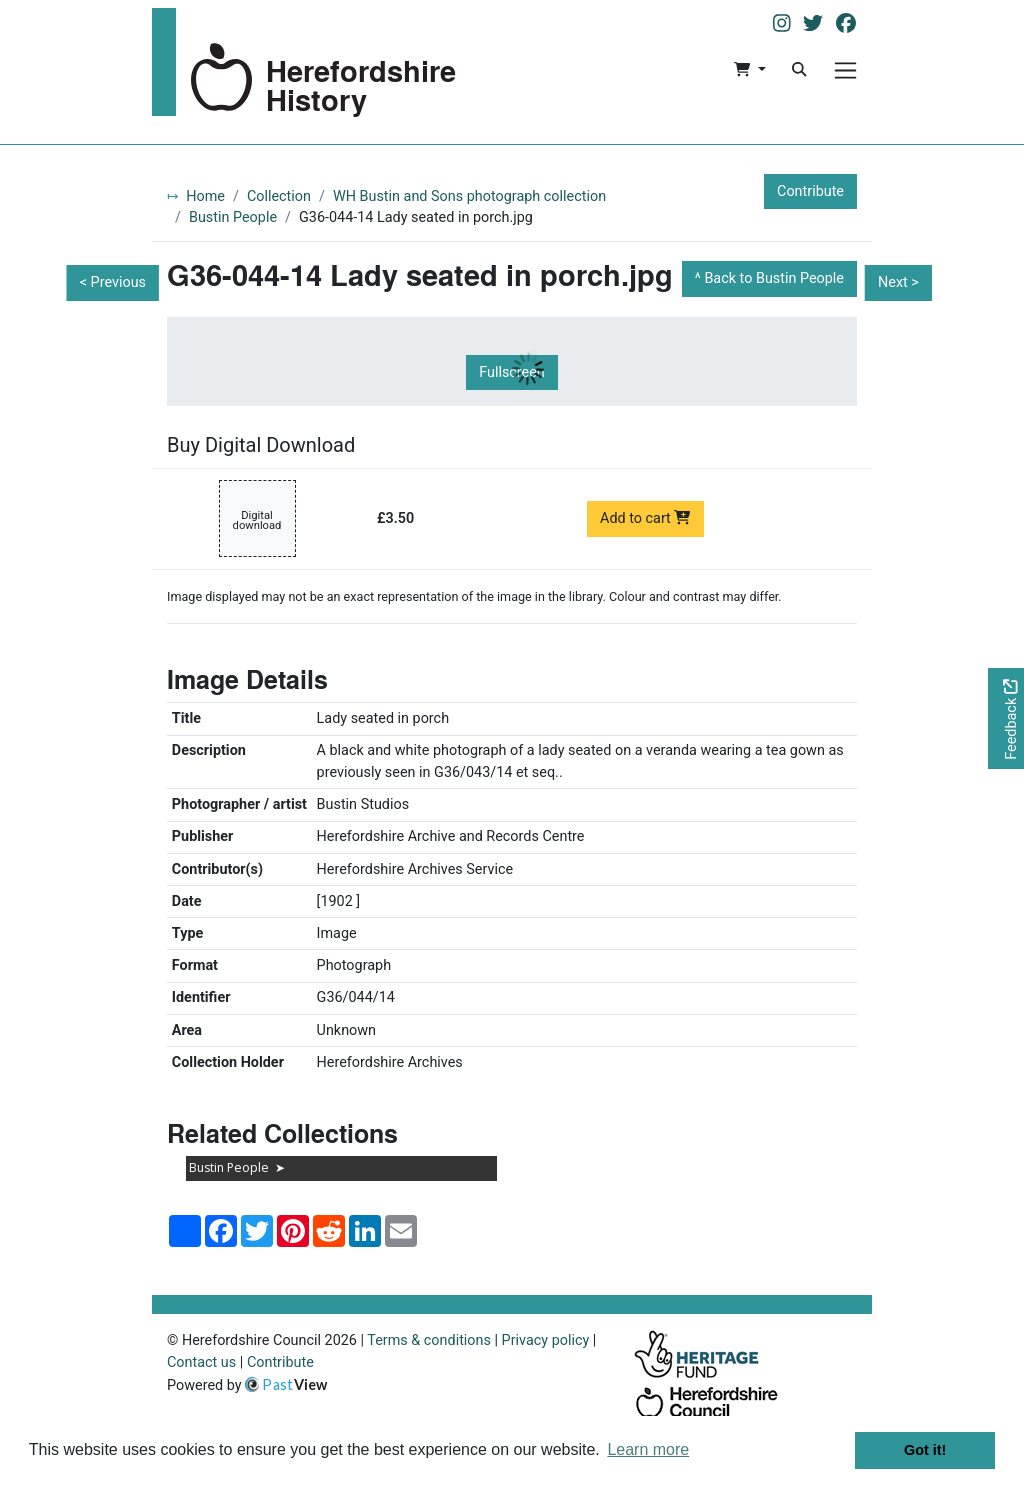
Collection (279, 196)
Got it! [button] (925, 1450)
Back (774, 278)
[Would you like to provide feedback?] (1006, 718)
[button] (749, 70)
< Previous (113, 282)
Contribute (810, 191)
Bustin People (233, 217)
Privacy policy (546, 1340)
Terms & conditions (429, 1340)
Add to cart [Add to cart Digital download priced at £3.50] (645, 518)
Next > (898, 282)
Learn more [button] (648, 1449)
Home (205, 196)
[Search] (799, 70)
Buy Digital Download (261, 445)
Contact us (201, 1362)
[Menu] (845, 70)
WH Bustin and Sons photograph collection (469, 196)
